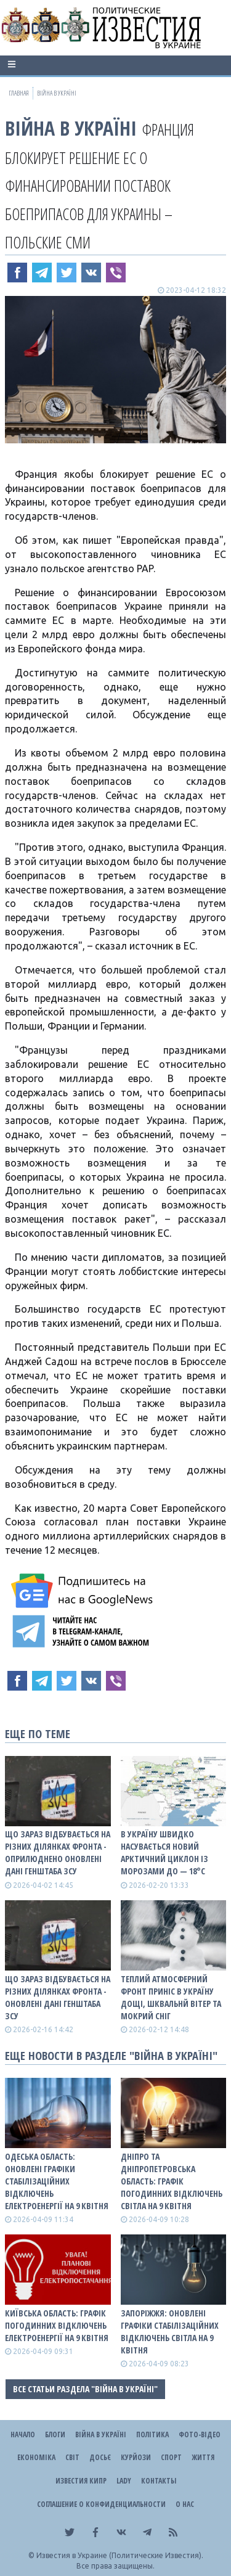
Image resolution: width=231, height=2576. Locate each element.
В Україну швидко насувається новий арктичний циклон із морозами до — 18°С (164, 1852)
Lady (123, 2481)
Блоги (55, 2434)
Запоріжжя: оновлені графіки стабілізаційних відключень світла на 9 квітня (170, 2331)
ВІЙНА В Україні (71, 128)
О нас (185, 2504)
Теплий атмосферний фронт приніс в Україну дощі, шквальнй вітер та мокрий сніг (171, 1997)
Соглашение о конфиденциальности (101, 2504)
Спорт (171, 2457)
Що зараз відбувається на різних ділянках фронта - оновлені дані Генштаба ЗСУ (57, 1997)
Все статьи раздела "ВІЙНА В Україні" (85, 2389)
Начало (22, 2434)
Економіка (36, 2457)
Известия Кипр (81, 2481)
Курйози (136, 2457)
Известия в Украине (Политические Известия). (119, 2555)
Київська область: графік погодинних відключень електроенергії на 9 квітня (56, 2325)
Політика (152, 2434)
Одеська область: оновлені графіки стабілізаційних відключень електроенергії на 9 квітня (56, 2181)
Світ (72, 2457)
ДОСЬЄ (100, 2457)
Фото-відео (200, 2434)
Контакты (158, 2481)
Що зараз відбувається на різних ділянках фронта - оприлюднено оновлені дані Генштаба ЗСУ (57, 1852)
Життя (203, 2457)
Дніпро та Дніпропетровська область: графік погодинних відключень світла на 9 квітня (171, 2181)
